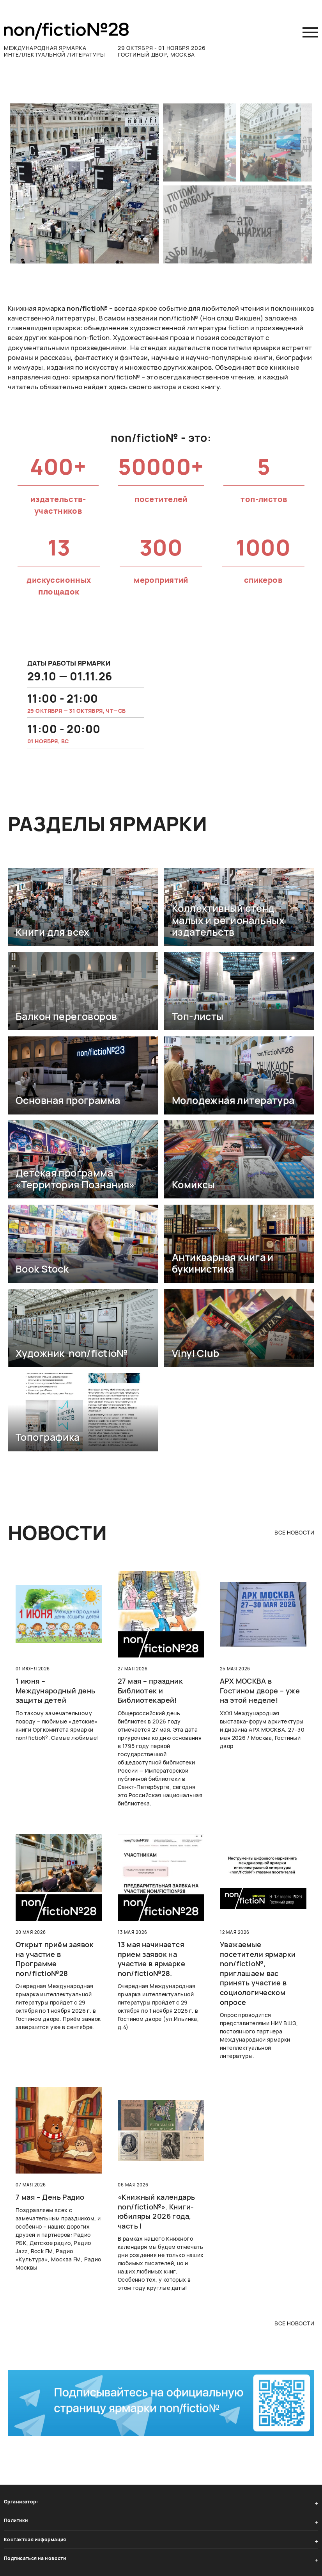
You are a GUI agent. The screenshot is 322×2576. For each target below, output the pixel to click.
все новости (294, 1532)
